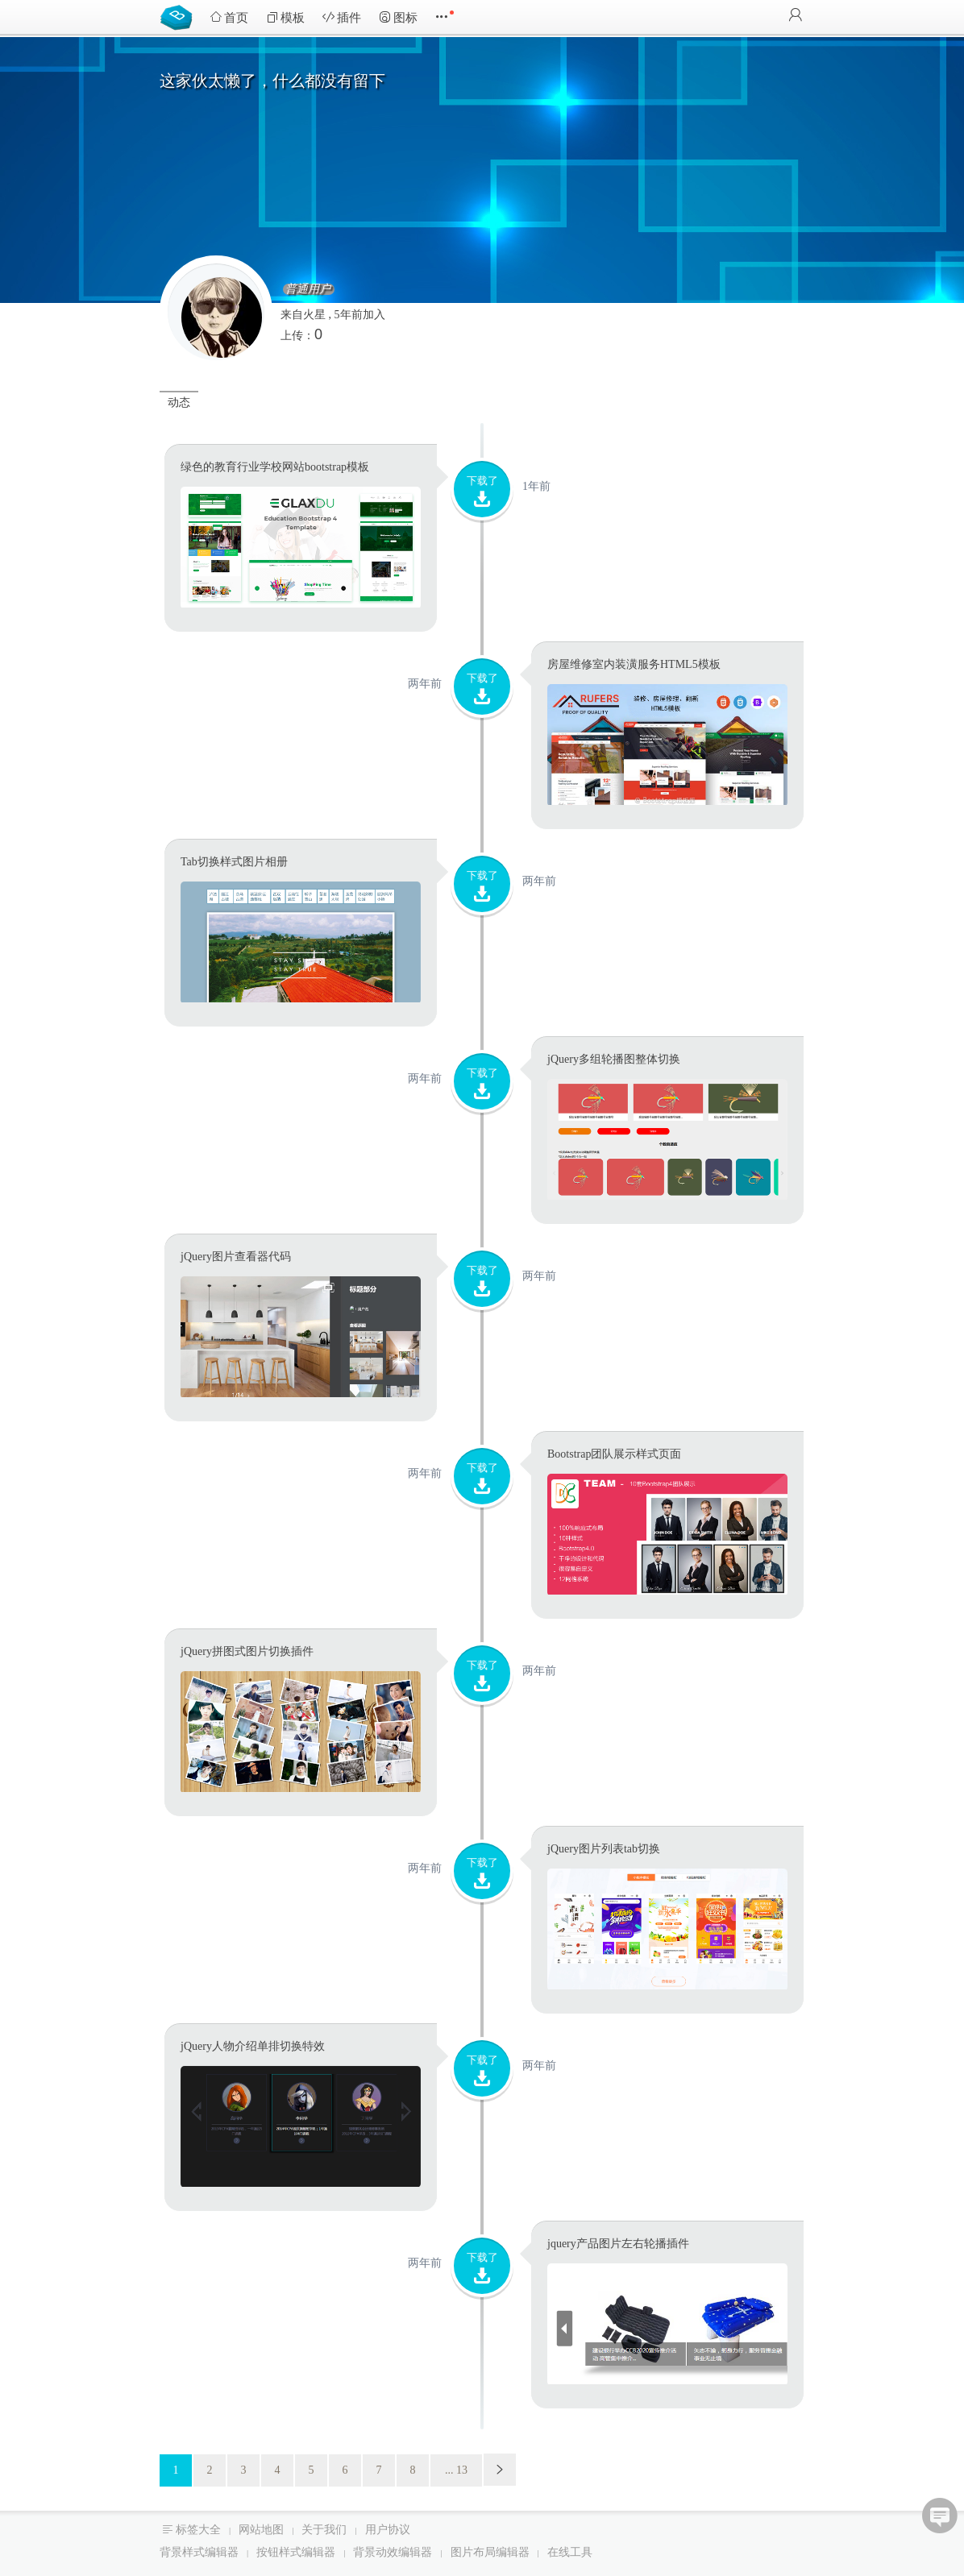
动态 (179, 402)
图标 (398, 17)
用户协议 (387, 2530)
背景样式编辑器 (199, 2552)
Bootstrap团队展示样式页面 (614, 1454)
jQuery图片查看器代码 (236, 1257)
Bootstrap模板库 (180, 16)
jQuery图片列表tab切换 (603, 1849)
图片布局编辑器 (490, 2552)
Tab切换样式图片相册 (234, 862)
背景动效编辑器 (392, 2552)
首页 (229, 17)
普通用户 (307, 289)
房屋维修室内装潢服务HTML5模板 (634, 664)
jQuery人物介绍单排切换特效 (253, 2046)
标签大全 (198, 2530)
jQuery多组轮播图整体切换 (613, 1059)
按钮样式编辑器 (295, 2552)
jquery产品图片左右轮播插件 (618, 2244)
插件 (341, 17)
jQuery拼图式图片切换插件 (247, 1651)
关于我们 (324, 2530)
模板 (285, 17)
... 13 (456, 2470)
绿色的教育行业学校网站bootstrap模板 (275, 467)
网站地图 (261, 2530)
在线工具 (569, 2552)
